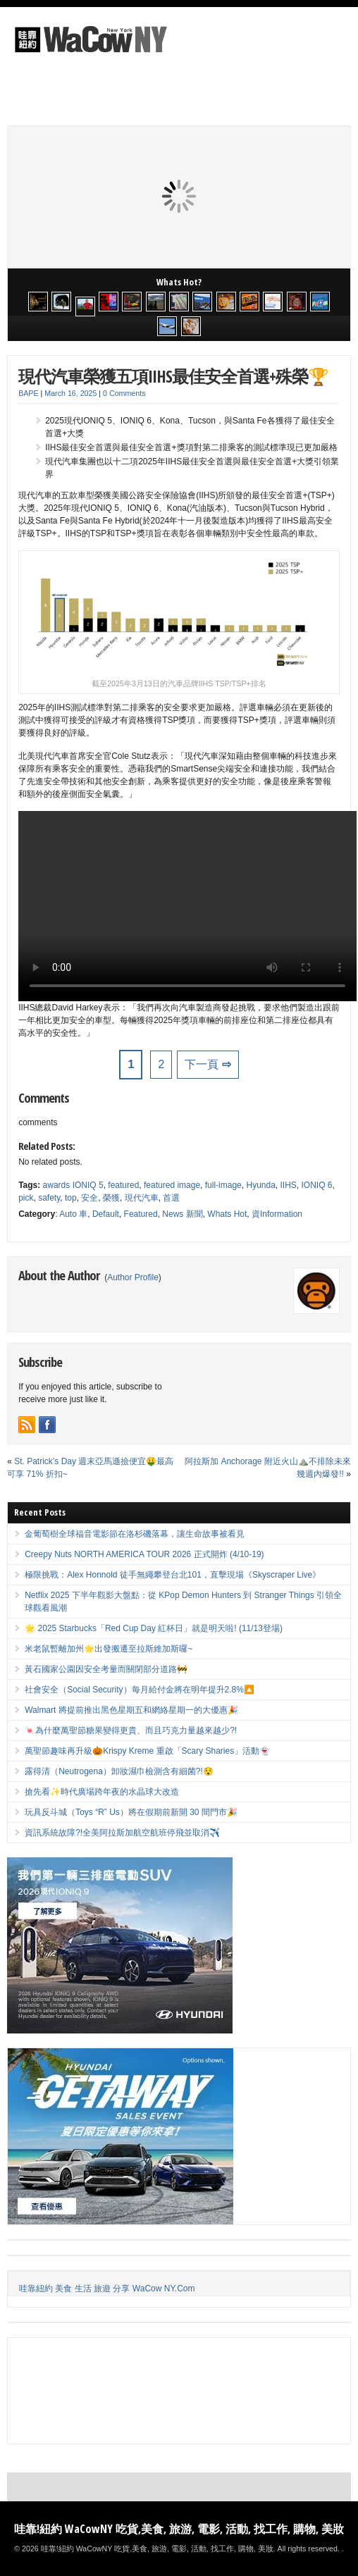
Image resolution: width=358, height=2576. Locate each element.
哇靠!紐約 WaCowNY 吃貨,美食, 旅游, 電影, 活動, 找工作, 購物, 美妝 (179, 2529)
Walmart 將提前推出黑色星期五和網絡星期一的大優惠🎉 (131, 1710)
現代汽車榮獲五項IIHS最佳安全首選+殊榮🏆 (173, 376)
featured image (172, 1185)
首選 (171, 1198)
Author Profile (133, 1277)
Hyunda (260, 1185)
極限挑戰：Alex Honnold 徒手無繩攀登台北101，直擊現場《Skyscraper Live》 (173, 1575)
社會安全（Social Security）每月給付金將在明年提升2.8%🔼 (139, 1690)
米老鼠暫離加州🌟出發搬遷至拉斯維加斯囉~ (108, 1649)
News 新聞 (182, 1214)
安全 (89, 1198)
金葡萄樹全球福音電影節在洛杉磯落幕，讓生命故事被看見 (135, 1534)
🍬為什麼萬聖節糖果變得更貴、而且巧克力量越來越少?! (131, 1730)
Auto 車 (73, 1214)
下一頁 (207, 1064)
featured (123, 1185)
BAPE (28, 393)
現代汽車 (142, 1198)
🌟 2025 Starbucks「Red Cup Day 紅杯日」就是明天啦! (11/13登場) (154, 1628)
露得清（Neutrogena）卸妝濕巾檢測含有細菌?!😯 (119, 1771)
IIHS (288, 1185)
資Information (277, 1214)
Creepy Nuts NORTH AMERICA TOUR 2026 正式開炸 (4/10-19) (144, 1554)
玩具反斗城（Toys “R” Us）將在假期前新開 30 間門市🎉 (131, 1812)
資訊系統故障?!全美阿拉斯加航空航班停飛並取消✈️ (122, 1833)
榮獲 (111, 1198)
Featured (141, 1214)
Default (105, 1214)
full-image (223, 1185)
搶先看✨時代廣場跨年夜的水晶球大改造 (102, 1792)
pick (25, 1198)
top (71, 1198)
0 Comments (124, 393)
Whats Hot (227, 1214)
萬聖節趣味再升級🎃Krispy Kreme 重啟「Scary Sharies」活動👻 (147, 1751)
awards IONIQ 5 (73, 1185)
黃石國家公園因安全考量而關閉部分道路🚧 (106, 1669)
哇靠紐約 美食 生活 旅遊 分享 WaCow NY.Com (107, 2288)
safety (49, 1198)
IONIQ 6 (317, 1185)
